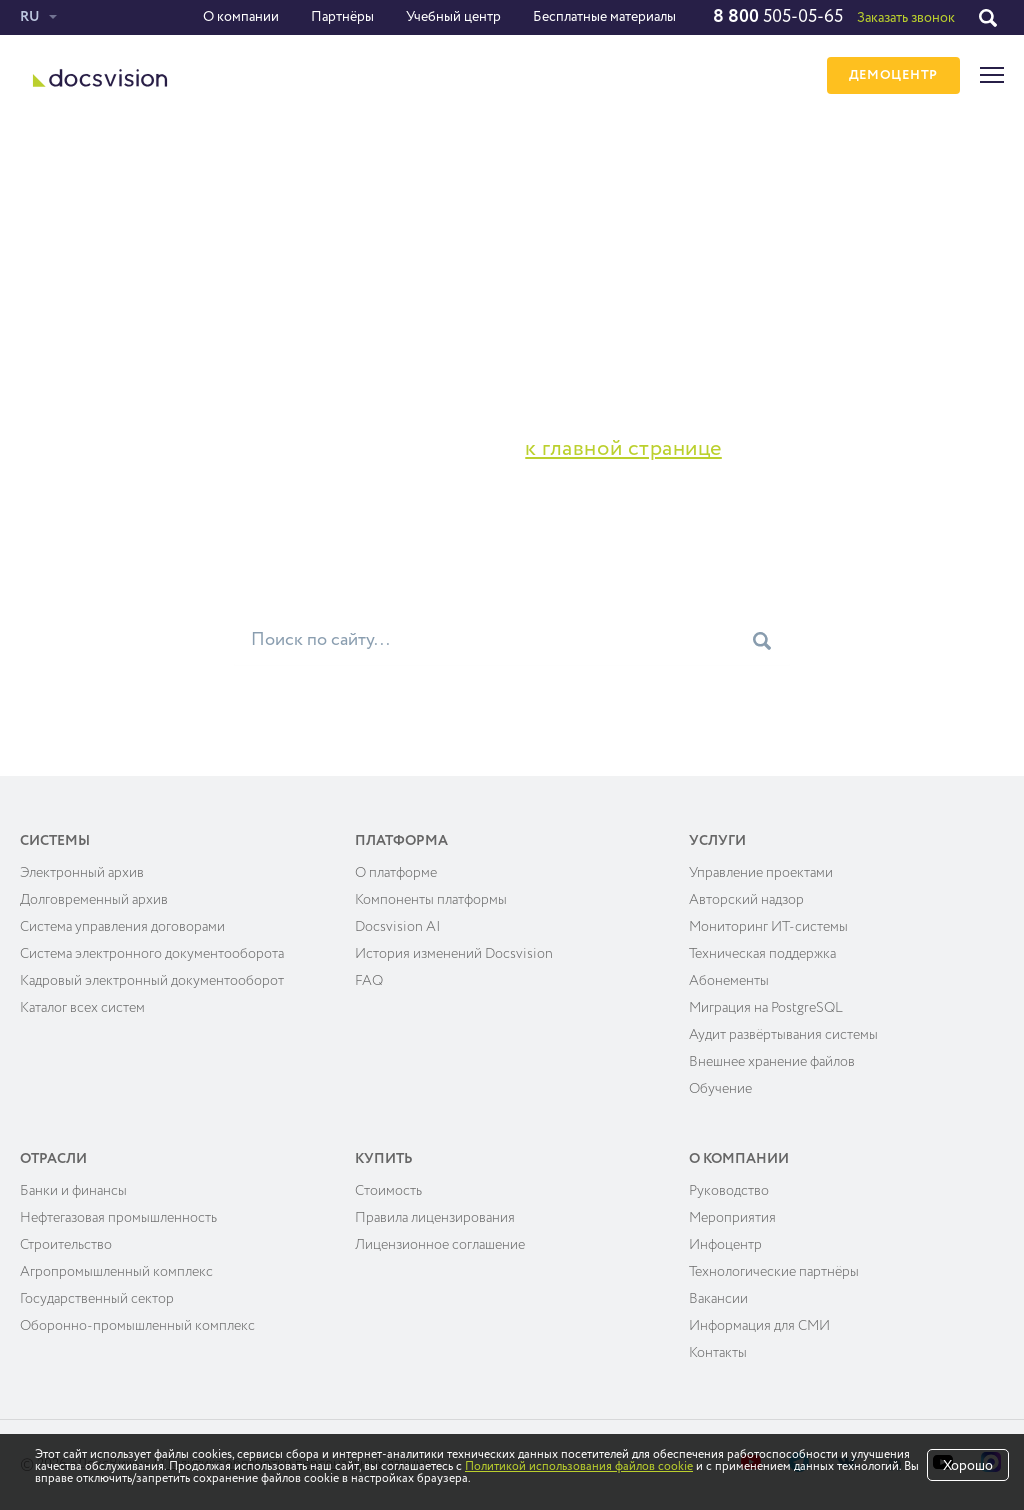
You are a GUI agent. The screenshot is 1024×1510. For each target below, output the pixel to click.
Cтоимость (388, 1191)
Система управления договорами (122, 927)
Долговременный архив (94, 900)
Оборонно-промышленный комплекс (137, 1326)
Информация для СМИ (759, 1326)
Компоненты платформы (431, 900)
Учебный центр (453, 17)
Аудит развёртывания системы (783, 1035)
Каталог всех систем (82, 1008)
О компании (241, 17)
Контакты (718, 1353)
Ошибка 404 (125, 168)
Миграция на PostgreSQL (766, 1008)
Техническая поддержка (762, 954)
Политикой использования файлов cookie (579, 1467)
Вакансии (718, 1299)
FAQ (369, 981)
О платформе (396, 873)
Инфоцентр (725, 1245)
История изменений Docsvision (454, 954)
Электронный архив (82, 873)
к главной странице (623, 449)
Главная (46, 168)
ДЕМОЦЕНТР (893, 75)
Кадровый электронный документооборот (152, 981)
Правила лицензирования (435, 1218)
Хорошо (968, 1466)
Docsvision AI (398, 927)
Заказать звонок (906, 18)
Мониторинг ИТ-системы (768, 927)
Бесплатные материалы (604, 17)
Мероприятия (732, 1218)
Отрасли (53, 1159)
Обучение (720, 1089)
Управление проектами (761, 873)
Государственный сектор (97, 1299)
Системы (55, 841)
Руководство (729, 1191)
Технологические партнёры (774, 1272)
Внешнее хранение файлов (772, 1062)
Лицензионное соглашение (440, 1245)
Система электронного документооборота (152, 954)
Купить (384, 1159)
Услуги (717, 841)
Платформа (401, 841)
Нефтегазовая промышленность (118, 1218)
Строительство (66, 1245)
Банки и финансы (73, 1191)
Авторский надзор (746, 900)
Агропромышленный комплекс (116, 1272)
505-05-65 (778, 17)
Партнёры (342, 17)
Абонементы (729, 981)
